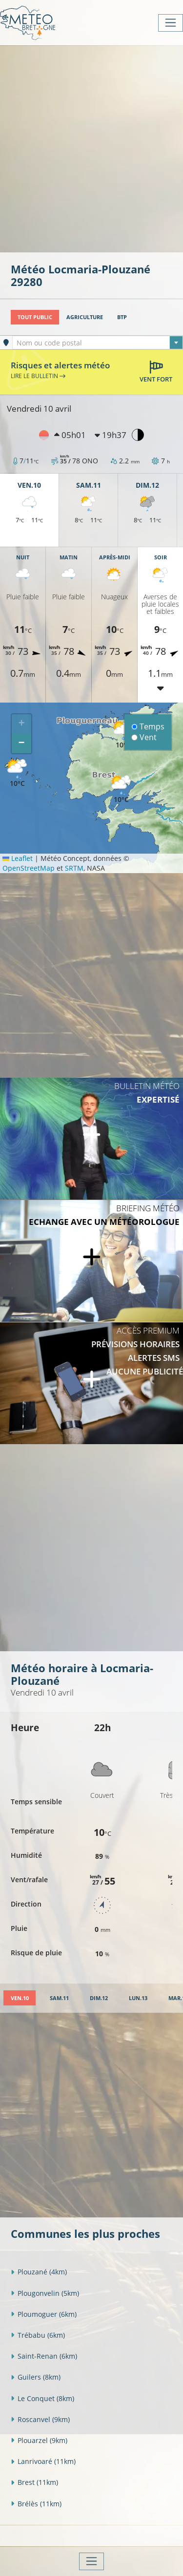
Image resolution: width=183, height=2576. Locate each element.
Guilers (36, 2377)
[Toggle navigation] (170, 23)
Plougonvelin (45, 2293)
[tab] (19, 1997)
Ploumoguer (44, 2314)
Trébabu (38, 2335)
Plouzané (39, 2271)
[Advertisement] (91, 148)
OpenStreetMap (28, 868)
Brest (34, 2482)
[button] (121, 789)
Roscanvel (40, 2419)
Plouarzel (39, 2440)
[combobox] (97, 342)
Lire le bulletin (38, 376)
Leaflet (17, 858)
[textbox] (98, 343)
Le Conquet (42, 2398)
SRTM (74, 868)
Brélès (36, 2503)
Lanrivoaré (43, 2461)
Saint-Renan (44, 2356)
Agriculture (84, 317)
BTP (122, 317)
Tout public (35, 317)
